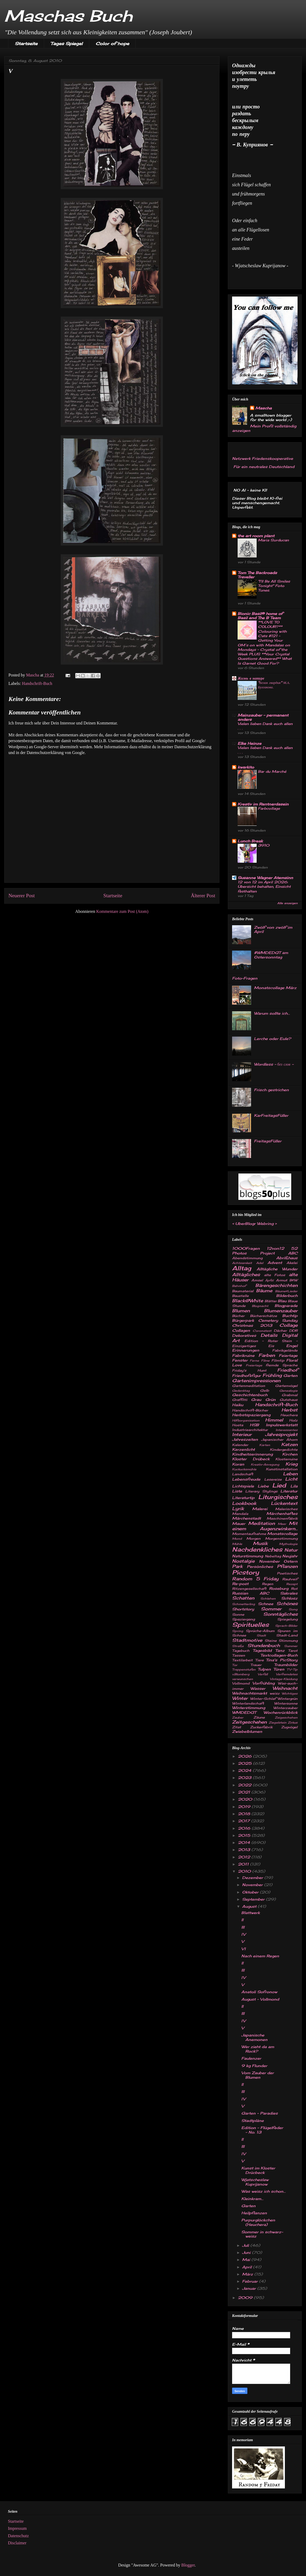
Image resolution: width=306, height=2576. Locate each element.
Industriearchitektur (250, 1430)
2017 (244, 1821)
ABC (293, 1253)
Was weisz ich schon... (263, 2191)
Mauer (238, 1523)
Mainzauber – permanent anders (263, 717)
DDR (293, 1331)
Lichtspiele (243, 1486)
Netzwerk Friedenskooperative (262, 458)
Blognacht (260, 1306)
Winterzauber (285, 1708)
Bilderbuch (287, 1295)
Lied (279, 1485)
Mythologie (288, 1544)
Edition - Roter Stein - (271, 1341)
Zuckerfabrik (261, 1727)
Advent (274, 1262)
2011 (244, 1864)
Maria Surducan (273, 540)
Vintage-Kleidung (284, 1679)
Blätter (271, 1301)
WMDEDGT (244, 1712)
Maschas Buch (68, 15)
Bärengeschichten (276, 1285)
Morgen (253, 1538)
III (242, 1927)
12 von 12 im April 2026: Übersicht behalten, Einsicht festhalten (264, 886)
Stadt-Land (287, 1635)
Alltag (241, 1268)
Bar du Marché (272, 771)
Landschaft (242, 1474)
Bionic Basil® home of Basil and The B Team (260, 615)
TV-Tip (292, 1669)
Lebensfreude (246, 1479)
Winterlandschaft (248, 1703)
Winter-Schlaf (263, 1699)
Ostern (291, 1561)
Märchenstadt (246, 1518)
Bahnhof (239, 1286)
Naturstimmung (247, 1556)
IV (243, 1934)
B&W (293, 1280)
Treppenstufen (244, 1669)
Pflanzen (287, 1566)
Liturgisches (278, 1496)
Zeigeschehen (286, 1717)
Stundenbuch (263, 1645)
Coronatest (262, 1331)
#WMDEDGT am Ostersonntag (271, 954)
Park (237, 1566)
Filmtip (277, 1360)
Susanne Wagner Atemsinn (265, 877)
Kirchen (290, 1454)
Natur (291, 1550)
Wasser (257, 1688)
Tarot (293, 1651)
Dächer (280, 1331)
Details (269, 1335)
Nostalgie (243, 1561)
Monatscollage (282, 1533)
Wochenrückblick (280, 1712)
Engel (292, 1345)
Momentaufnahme (249, 1534)
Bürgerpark (243, 1320)
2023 (245, 1777)
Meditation (261, 1523)
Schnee (265, 1603)
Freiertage (254, 1365)
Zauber (237, 1717)
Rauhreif (290, 1579)
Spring (237, 1631)
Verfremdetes (287, 1674)
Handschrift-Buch (37, 683)
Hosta (237, 1425)
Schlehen (268, 1598)
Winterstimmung (248, 1707)
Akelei (292, 1263)
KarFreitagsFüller (271, 1115)
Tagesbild (262, 1650)
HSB (254, 1425)
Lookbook (244, 1503)
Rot (294, 1589)
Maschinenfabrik (282, 1518)
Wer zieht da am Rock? (257, 2048)
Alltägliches (246, 1274)
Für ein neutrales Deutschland (263, 466)
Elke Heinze (249, 743)
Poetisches (287, 1573)
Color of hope (112, 43)
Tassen (238, 1655)
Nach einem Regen (260, 1956)
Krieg (291, 1464)
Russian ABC (250, 1593)
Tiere (259, 1660)
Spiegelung (287, 1619)
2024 (245, 1770)
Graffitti (239, 1400)
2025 (245, 1763)
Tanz (280, 1650)
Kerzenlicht (243, 1449)
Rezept (292, 1584)
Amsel (257, 1280)
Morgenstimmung (281, 1538)
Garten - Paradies (259, 2113)
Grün (270, 1399)
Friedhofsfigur (246, 1375)
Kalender (240, 1445)
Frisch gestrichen (271, 1089)
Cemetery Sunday (278, 1320)
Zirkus (293, 1722)
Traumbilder (286, 1664)
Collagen (241, 1330)
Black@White (247, 1300)
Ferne (254, 1360)
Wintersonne (286, 1703)
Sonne (238, 1614)
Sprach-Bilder (286, 1626)
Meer (282, 1524)
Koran (238, 1464)
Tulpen (264, 1669)
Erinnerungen (245, 1350)
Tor (234, 1665)
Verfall (263, 1674)
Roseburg (278, 1588)
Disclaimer (17, 2543)
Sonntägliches (280, 1614)
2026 (245, 1756)
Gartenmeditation (248, 1386)
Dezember (253, 1877)
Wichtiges (290, 1693)
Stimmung (288, 1641)
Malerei (259, 1508)
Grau (256, 1399)
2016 (245, 1828)
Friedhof (287, 1370)
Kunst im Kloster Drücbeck (258, 2170)
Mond (237, 1538)
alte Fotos (274, 1275)
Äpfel (269, 1280)
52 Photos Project (265, 1250)
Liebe (263, 1486)
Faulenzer (251, 2058)
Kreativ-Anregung (265, 1464)
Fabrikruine (243, 1355)
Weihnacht (285, 1688)
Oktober (251, 1892)
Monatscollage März (275, 987)
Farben (266, 1355)
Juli (246, 2245)
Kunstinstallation (282, 1469)
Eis (271, 1346)
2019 (245, 1806)
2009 (246, 2297)
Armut (281, 1280)
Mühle (237, 1544)
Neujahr (290, 1556)
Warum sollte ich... (272, 1013)
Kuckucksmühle (244, 1469)
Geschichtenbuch (249, 1394)
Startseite (26, 43)
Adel (259, 1263)
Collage (288, 1325)
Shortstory (243, 1609)
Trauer (255, 1665)
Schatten (243, 1598)
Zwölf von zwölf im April (273, 929)
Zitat (236, 1727)
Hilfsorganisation (246, 1420)
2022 (245, 1785)
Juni (247, 2252)
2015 (245, 1835)
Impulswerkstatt (282, 1425)
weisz (275, 1693)
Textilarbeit (242, 1660)
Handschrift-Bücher (250, 1410)
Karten (264, 1445)
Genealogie (288, 1390)
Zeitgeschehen (249, 1722)
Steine (271, 1641)
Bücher (238, 1316)
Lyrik (238, 1508)
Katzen (289, 1444)
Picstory (245, 1572)
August (250, 1906)
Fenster (240, 1360)
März (248, 2274)
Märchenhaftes (282, 1513)
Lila (294, 1486)
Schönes (287, 1603)
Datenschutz (18, 2536)
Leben (290, 1473)
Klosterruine (286, 1459)
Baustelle (240, 1296)
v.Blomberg (240, 1674)
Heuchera (289, 1415)
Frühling (272, 1375)
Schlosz (289, 1598)
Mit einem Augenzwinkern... (265, 1526)
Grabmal (290, 1395)
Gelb (264, 1390)
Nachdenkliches (257, 1549)
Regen (267, 1584)
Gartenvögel (286, 1386)
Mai (246, 2259)
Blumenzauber (281, 1310)
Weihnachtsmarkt (249, 1693)
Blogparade (286, 1305)
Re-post (240, 1583)
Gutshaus (289, 1400)
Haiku (237, 1405)
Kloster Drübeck (251, 1459)
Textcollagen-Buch (279, 1655)
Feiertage (288, 1355)
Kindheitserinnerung (252, 1454)
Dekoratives (244, 1335)
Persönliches (260, 1566)
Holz (293, 1420)
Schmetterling (243, 1604)
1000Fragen (246, 1248)
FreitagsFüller (267, 1141)
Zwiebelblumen (247, 1731)
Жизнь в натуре (251, 678)
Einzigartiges (244, 1346)
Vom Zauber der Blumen (257, 2075)
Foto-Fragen (244, 978)
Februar (250, 2281)
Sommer (271, 1608)
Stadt (261, 1635)
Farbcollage (269, 808)
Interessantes (287, 1430)
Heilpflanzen (254, 2213)
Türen (278, 1669)
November (269, 1561)
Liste (237, 1491)
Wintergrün (287, 1699)
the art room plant (256, 535)
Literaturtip (243, 1497)
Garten (290, 1375)
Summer (291, 1646)
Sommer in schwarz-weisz (262, 2234)
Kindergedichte (284, 1450)
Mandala (240, 1514)
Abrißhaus (287, 1258)
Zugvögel (289, 1727)
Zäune (259, 1717)
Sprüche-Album (260, 1631)
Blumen (241, 1310)
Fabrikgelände (285, 1350)
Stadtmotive (247, 1640)
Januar (249, 2288)
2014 (244, 1842)
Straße (238, 1646)
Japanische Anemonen (254, 2037)
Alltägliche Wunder (277, 1269)
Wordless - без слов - (274, 1064)
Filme (265, 1360)
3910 (263, 845)
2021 (244, 1792)
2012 (244, 1857)
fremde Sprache (282, 1365)
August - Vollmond (260, 1999)
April (247, 2267)
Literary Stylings (261, 1491)
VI (243, 1949)
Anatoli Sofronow (259, 1992)
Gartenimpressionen (256, 1380)
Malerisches (286, 1509)
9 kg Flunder (254, 2065)
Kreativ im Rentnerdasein (263, 804)
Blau (282, 1301)
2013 (244, 1849)
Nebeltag (273, 1556)
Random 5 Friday (255, 1578)
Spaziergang (243, 1619)
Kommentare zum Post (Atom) (122, 911)
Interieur (242, 1434)
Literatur (289, 1491)
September (254, 1899)
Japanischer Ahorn (279, 1440)
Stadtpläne (252, 2120)
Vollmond (240, 1683)
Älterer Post (203, 895)
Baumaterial (242, 1291)
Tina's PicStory (282, 1660)
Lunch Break (250, 841)
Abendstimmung (247, 1258)
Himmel (274, 1420)
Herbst (289, 1410)
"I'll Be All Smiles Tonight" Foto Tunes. (274, 586)
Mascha (263, 408)
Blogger (188, 2565)
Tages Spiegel (66, 43)
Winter (240, 1698)
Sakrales (289, 1593)
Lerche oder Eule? (272, 1038)
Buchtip (290, 1315)
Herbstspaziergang (251, 1415)
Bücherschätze (263, 1316)
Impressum (17, 2528)
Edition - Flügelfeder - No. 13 (262, 2129)
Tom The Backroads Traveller (257, 574)
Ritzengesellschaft (249, 1589)
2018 (244, 1813)
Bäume (264, 1290)
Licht (291, 1479)
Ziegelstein (277, 1722)
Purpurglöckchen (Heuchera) (258, 2222)
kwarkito (246, 767)
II (242, 1919)
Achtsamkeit (242, 1263)
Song (293, 1609)
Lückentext (284, 1503)
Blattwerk (250, 1912)
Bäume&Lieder (286, 1291)
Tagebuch (240, 1651)
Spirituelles (250, 1624)
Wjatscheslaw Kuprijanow (255, 2181)
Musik (260, 1543)
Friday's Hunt (249, 1370)
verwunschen (242, 1679)
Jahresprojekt (281, 1434)
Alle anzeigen (287, 903)
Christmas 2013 (252, 1325)
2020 (245, 1799)
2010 (245, 1871)
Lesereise (273, 1479)
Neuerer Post (21, 895)
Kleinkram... (252, 2198)
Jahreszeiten (245, 1439)
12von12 (275, 1248)
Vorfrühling (263, 1683)
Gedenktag (241, 1390)
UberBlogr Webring (254, 1223)
